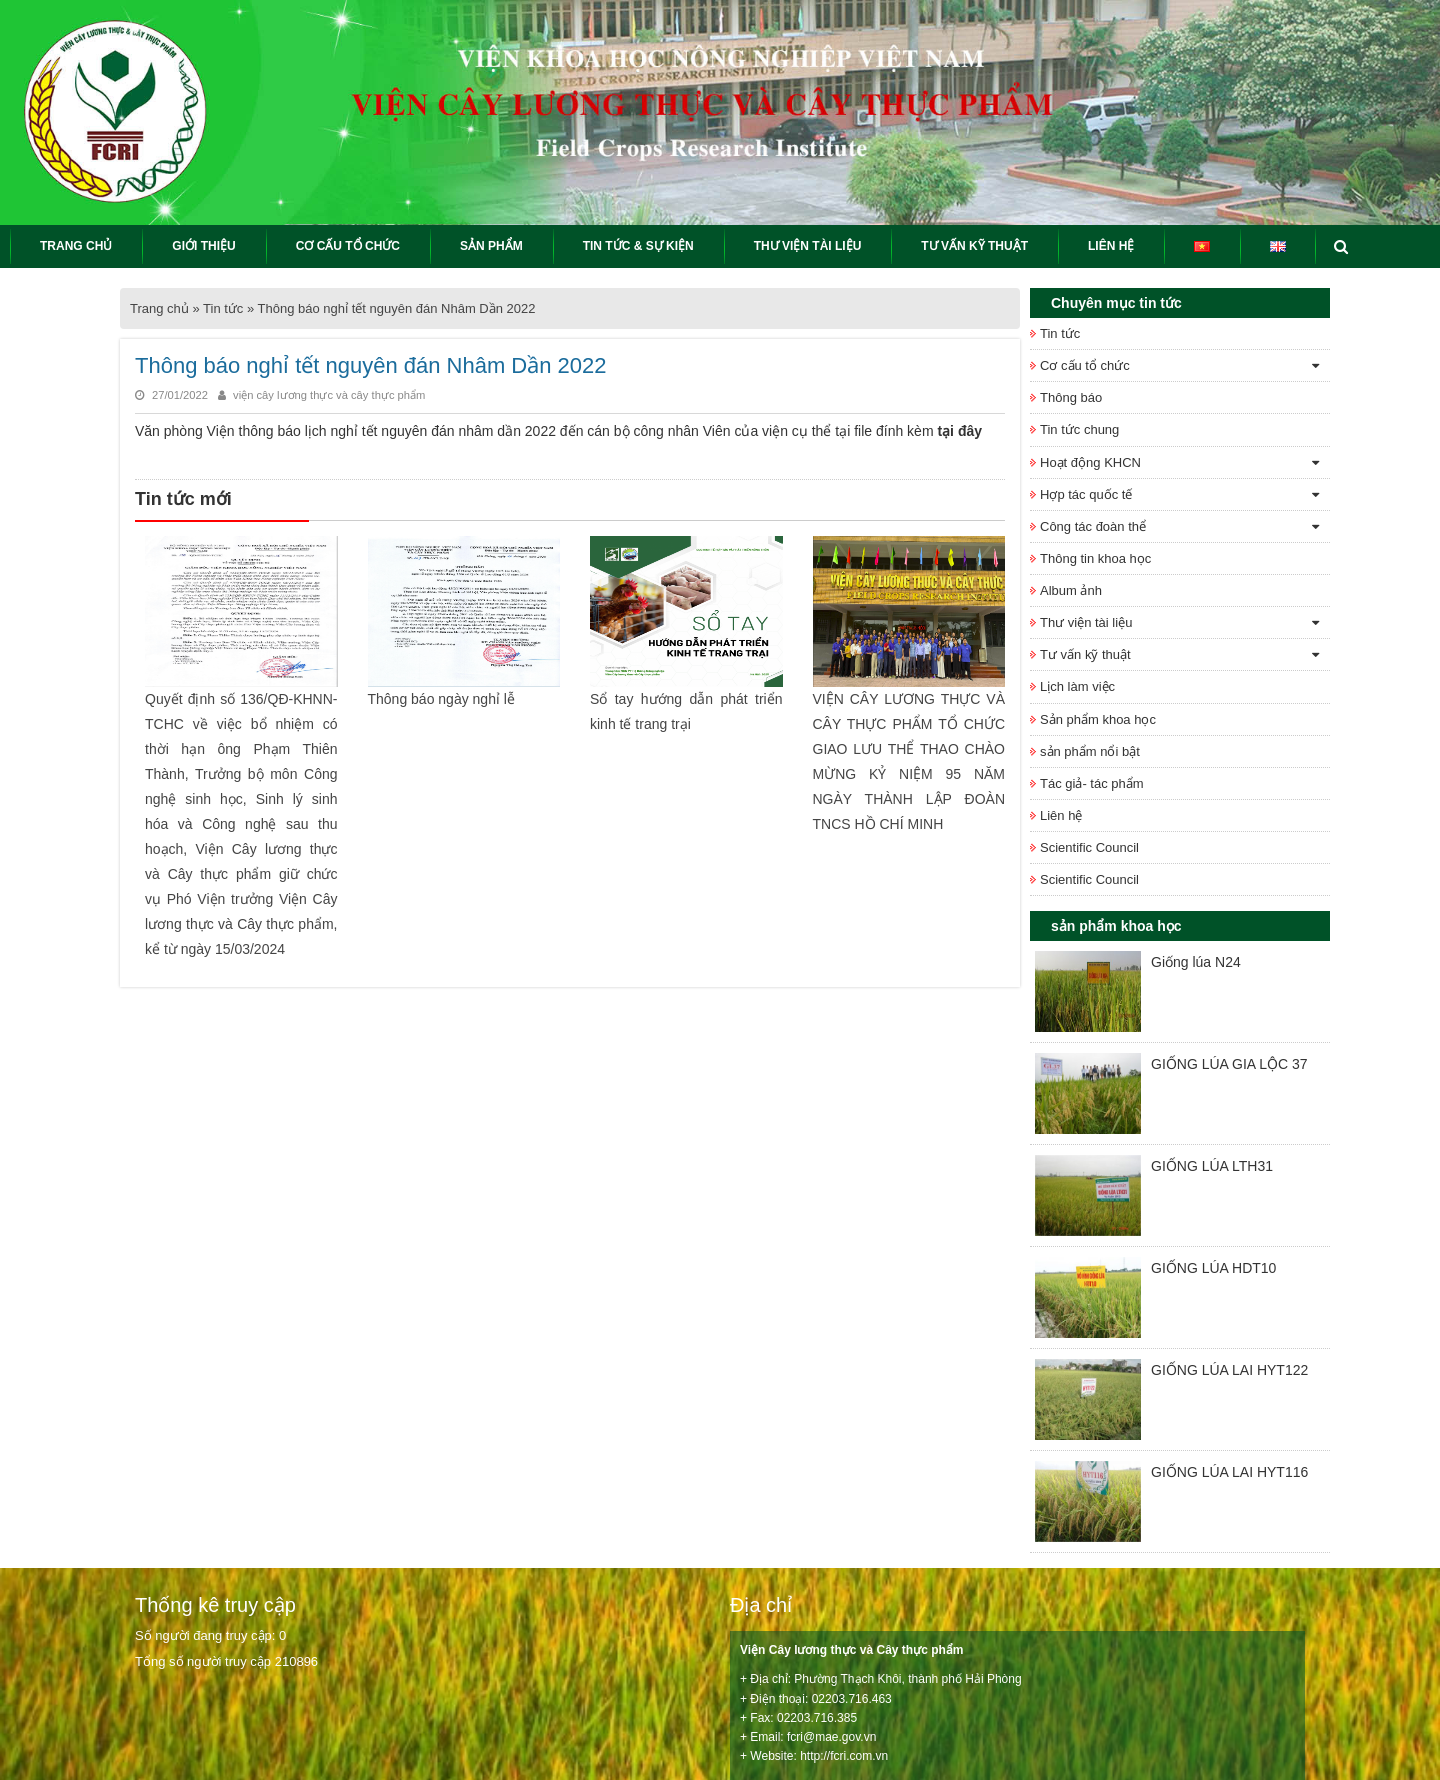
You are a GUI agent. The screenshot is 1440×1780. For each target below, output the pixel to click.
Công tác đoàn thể (1093, 526)
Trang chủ (159, 308)
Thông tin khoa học (1095, 558)
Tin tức (223, 308)
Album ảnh (1071, 590)
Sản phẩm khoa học (1098, 719)
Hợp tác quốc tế (1086, 494)
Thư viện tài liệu (1086, 622)
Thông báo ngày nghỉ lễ (441, 698)
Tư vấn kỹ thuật (1085, 654)
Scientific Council (1089, 847)
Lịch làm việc (1077, 686)
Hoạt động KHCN (1090, 462)
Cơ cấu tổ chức (1085, 365)
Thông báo (1071, 397)
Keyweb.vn (583, 1754)
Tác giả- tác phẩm (1092, 783)
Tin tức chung (1079, 429)
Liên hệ (1061, 815)
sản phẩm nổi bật (1090, 751)
